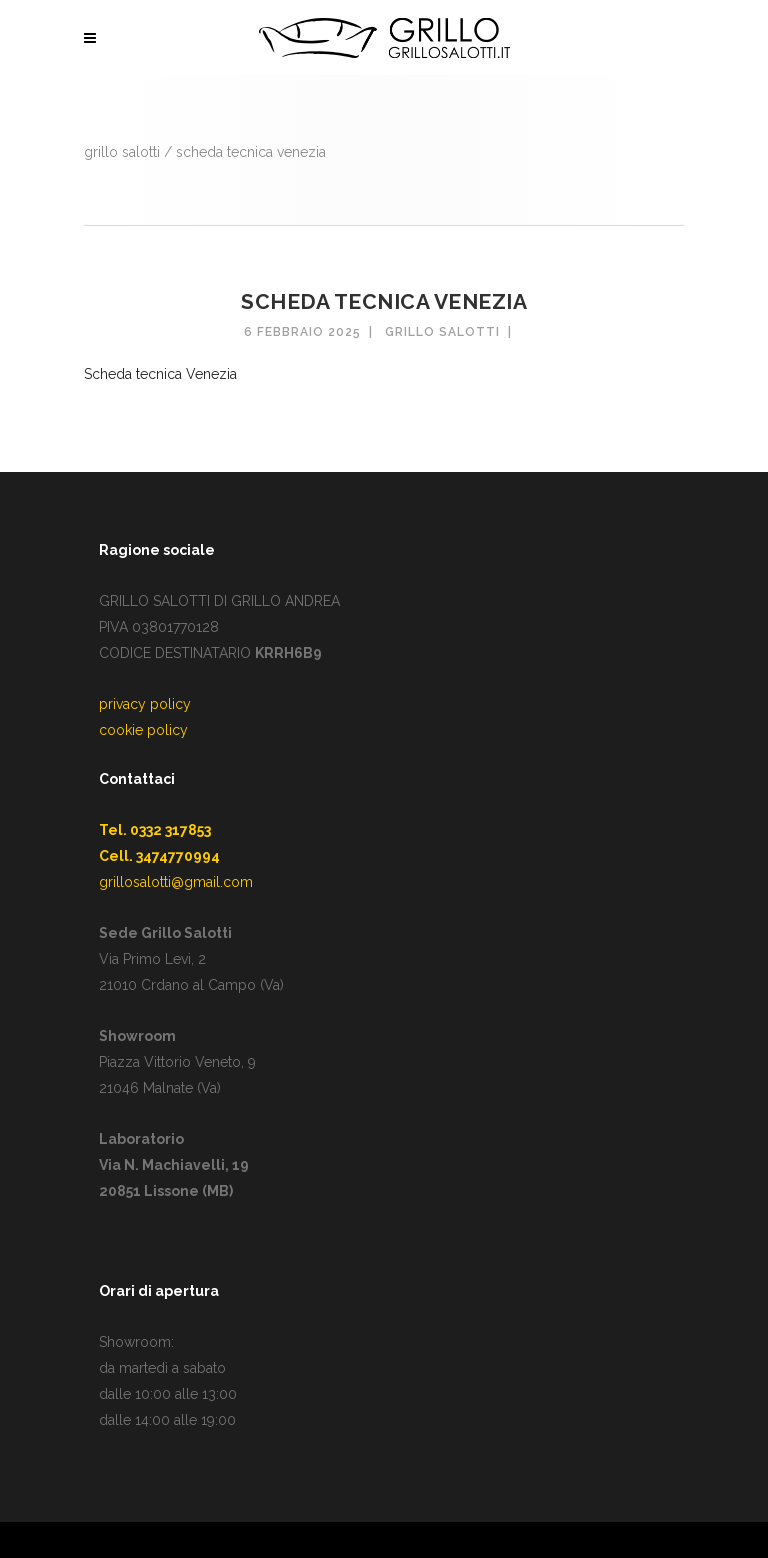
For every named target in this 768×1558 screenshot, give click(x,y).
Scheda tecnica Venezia (160, 374)
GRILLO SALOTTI (122, 152)
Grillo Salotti (442, 332)
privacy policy (145, 704)
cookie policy (143, 730)
